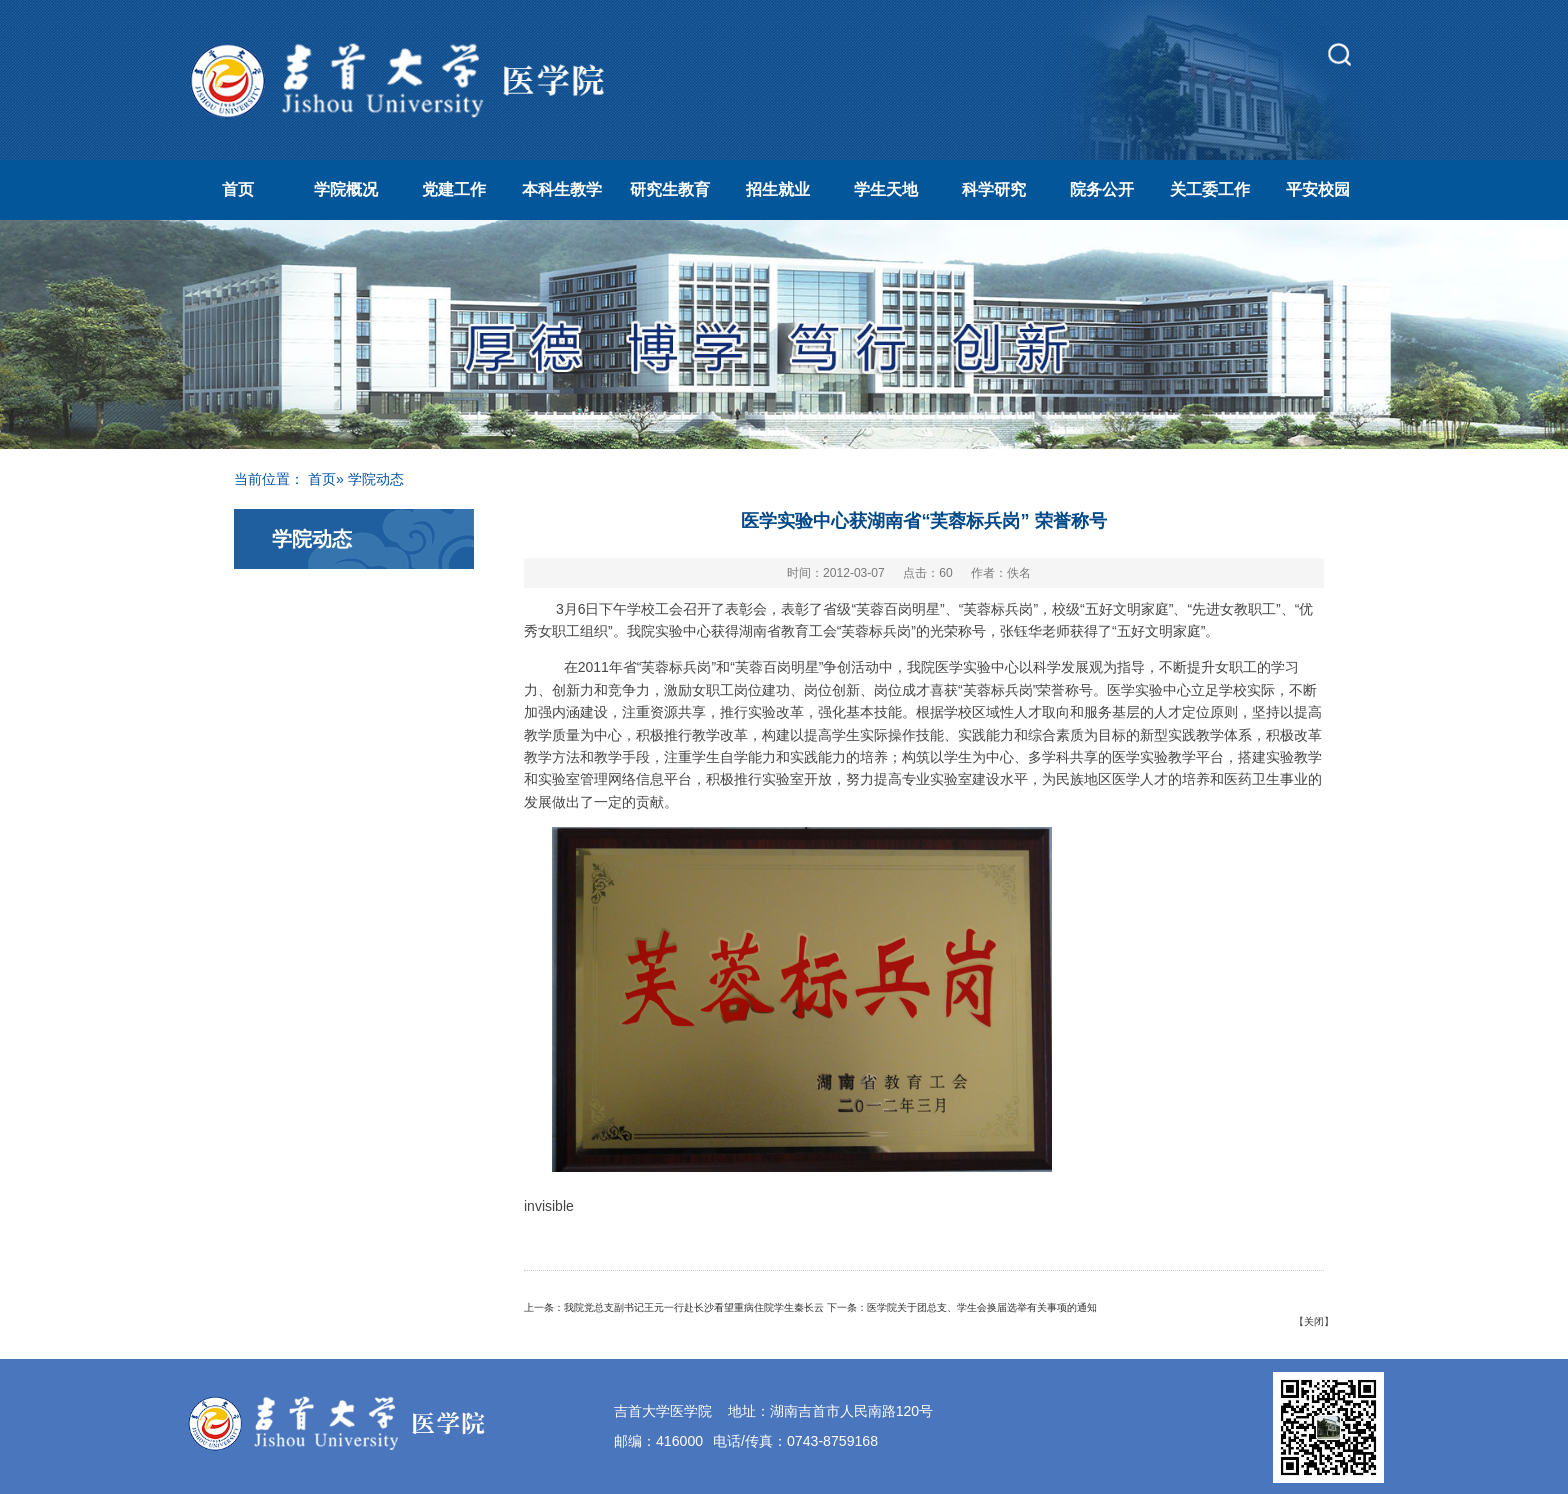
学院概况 (346, 189)
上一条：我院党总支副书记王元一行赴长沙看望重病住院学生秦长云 (674, 1307)
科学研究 (994, 189)
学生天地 (886, 189)
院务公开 (1102, 189)
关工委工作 (1210, 189)
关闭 (1314, 1321)
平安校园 (1318, 189)
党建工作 (454, 189)
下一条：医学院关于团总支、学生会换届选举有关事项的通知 (962, 1307)
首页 (238, 189)
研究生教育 (670, 189)
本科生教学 (562, 189)
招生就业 (778, 189)
